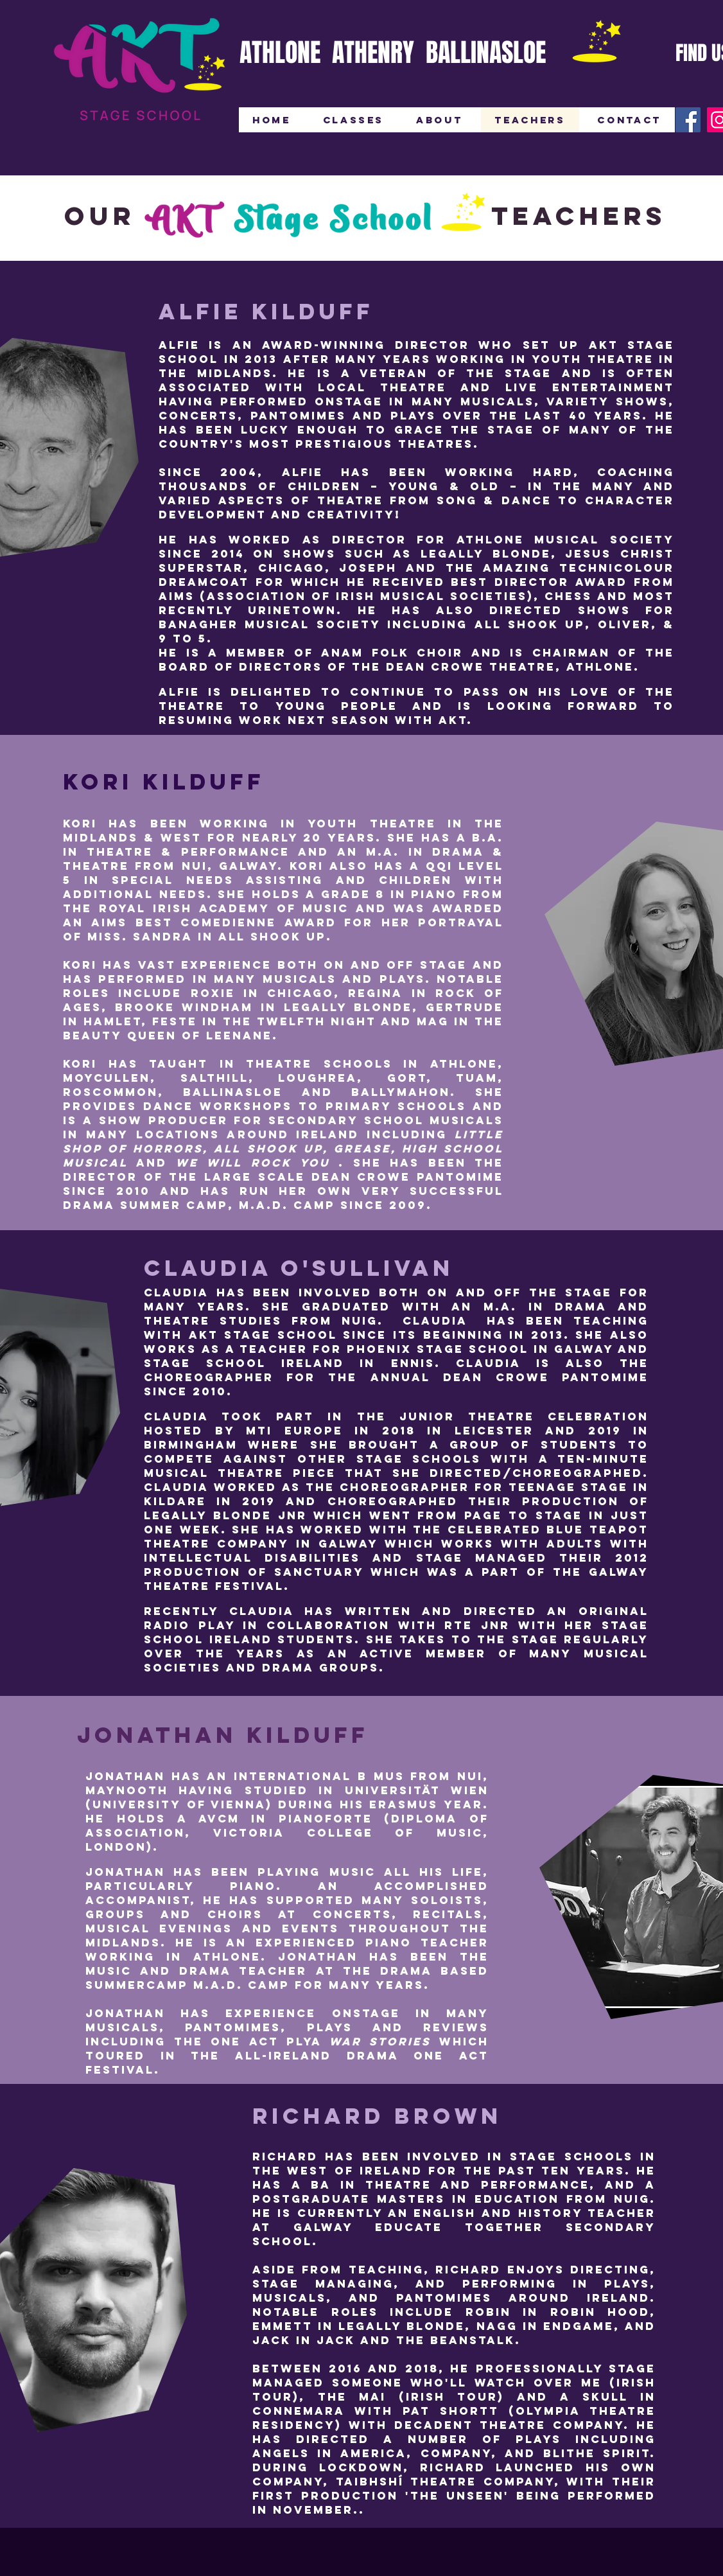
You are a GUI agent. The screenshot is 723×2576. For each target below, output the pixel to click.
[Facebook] (688, 119)
